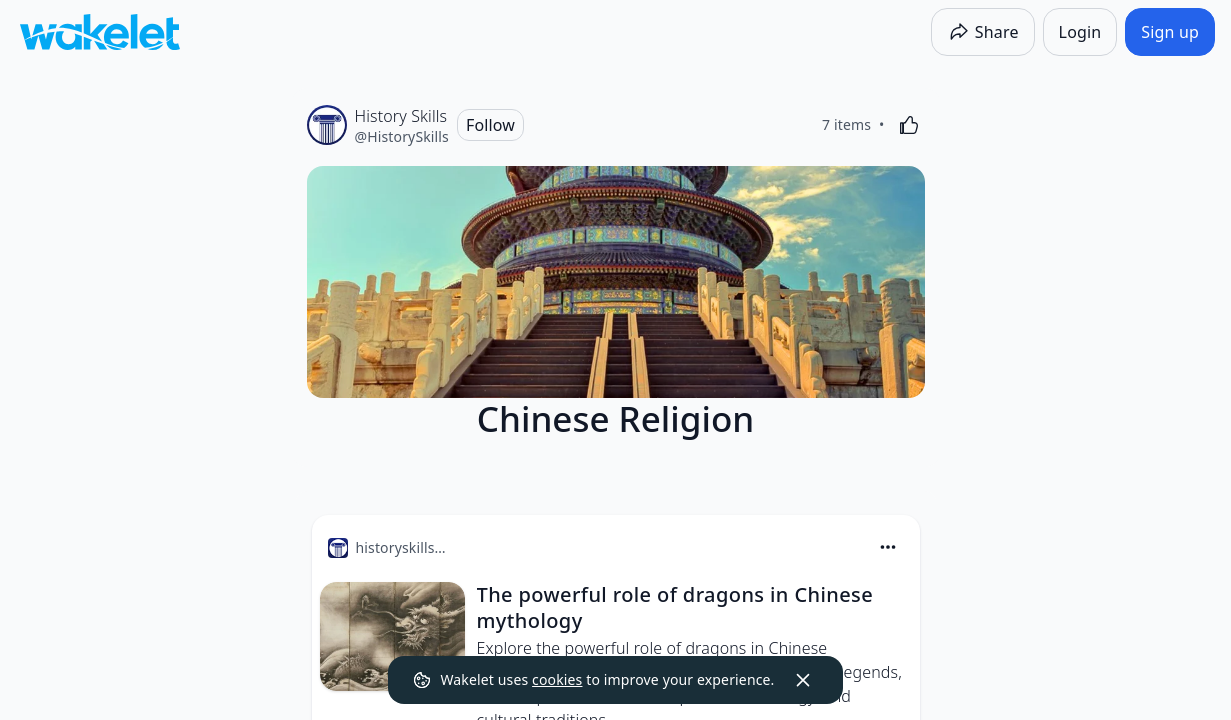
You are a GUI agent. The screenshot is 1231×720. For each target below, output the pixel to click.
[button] (888, 548)
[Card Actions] (888, 547)
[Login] (1080, 32)
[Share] (983, 32)
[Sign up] (1170, 32)
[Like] (909, 125)
